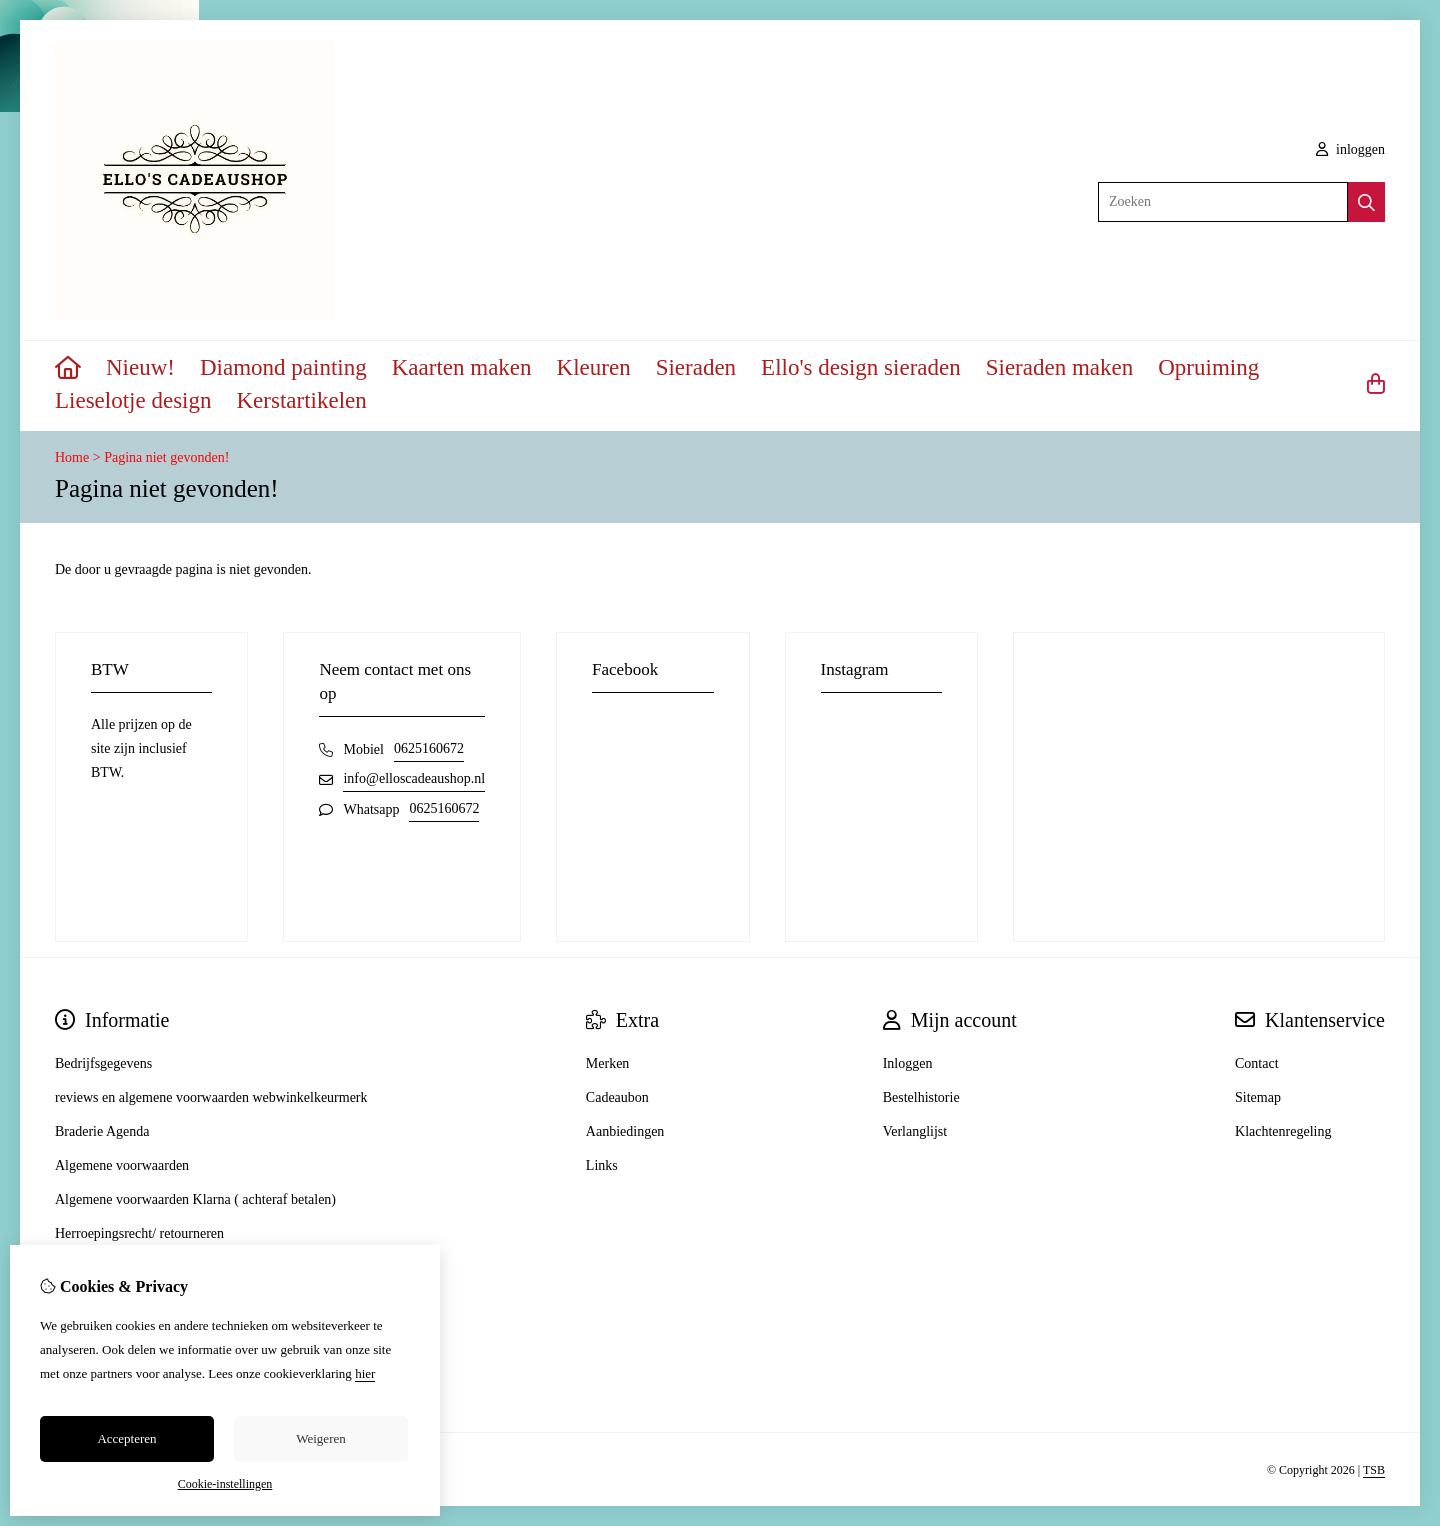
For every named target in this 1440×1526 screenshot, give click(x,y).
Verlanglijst (915, 1131)
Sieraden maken (1060, 367)
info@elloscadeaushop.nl (414, 778)
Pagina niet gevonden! (166, 457)
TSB (1374, 1470)
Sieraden (696, 367)
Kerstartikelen (302, 400)
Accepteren (126, 1438)
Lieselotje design (133, 400)
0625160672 (429, 748)
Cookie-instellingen (225, 1484)
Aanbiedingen (625, 1131)
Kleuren (594, 367)
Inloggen (908, 1063)
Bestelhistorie (921, 1097)
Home (72, 457)
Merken (608, 1063)
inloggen (1351, 149)
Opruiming (1208, 367)
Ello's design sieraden (861, 367)
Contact (1257, 1063)
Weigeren (320, 1438)
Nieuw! (140, 367)
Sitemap (1258, 1097)
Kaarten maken (462, 367)
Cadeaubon (617, 1097)
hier (365, 1373)
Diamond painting (283, 367)
